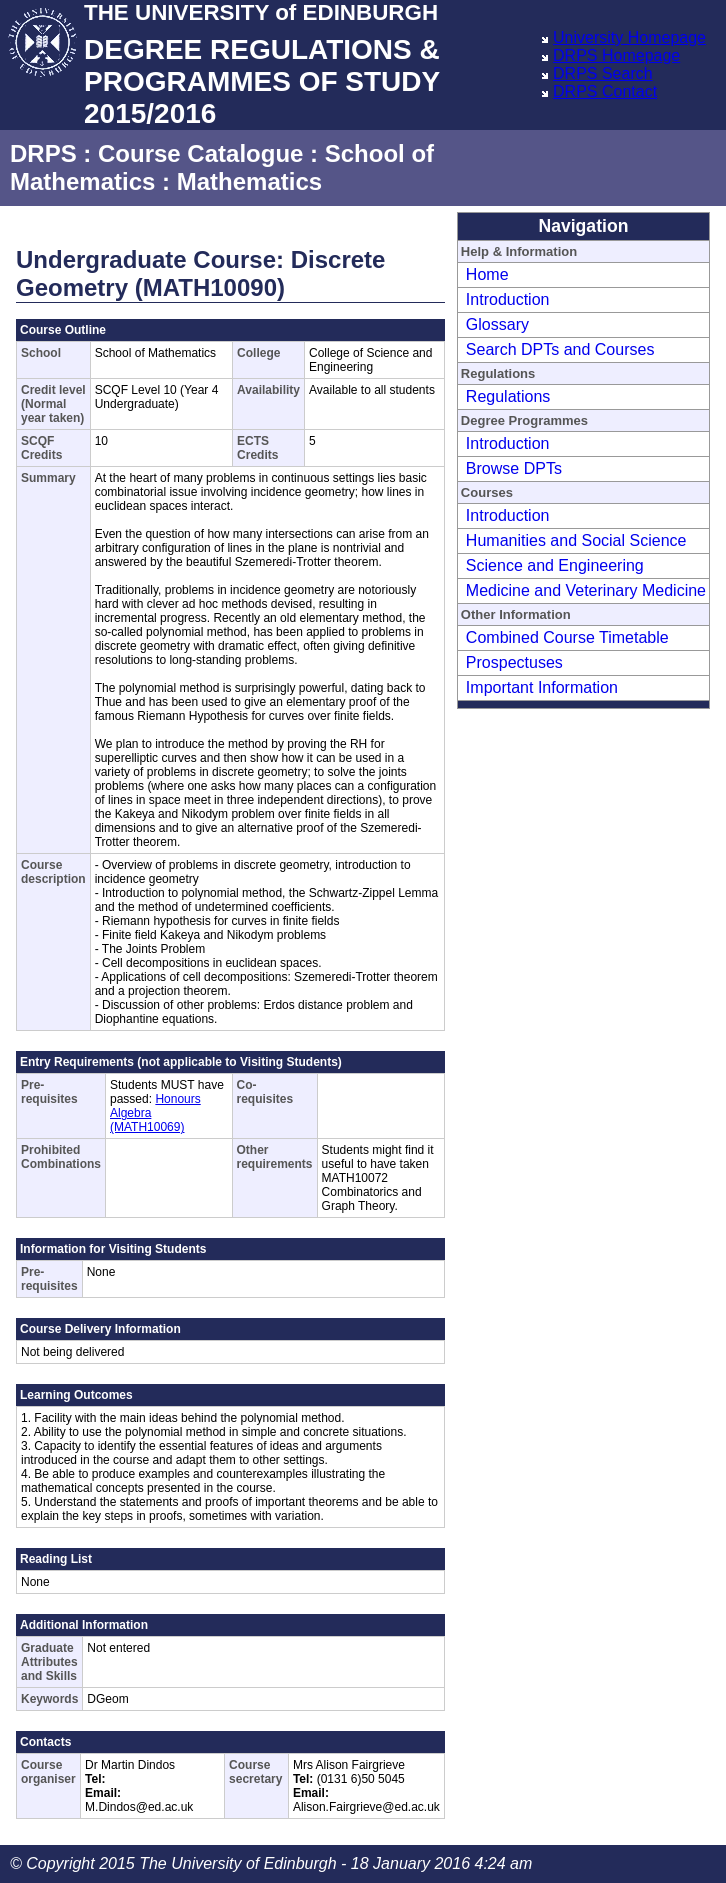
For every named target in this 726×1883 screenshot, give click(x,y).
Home (487, 274)
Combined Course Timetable (567, 637)
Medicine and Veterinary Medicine (586, 590)
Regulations (508, 396)
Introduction (508, 299)
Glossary (497, 324)
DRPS (43, 153)
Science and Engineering (555, 565)
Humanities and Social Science (576, 540)
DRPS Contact (605, 91)
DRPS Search (603, 73)
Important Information (542, 687)
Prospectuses (514, 662)
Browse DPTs (514, 468)
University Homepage (629, 37)
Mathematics (249, 181)
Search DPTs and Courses (560, 349)
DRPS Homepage (616, 55)
